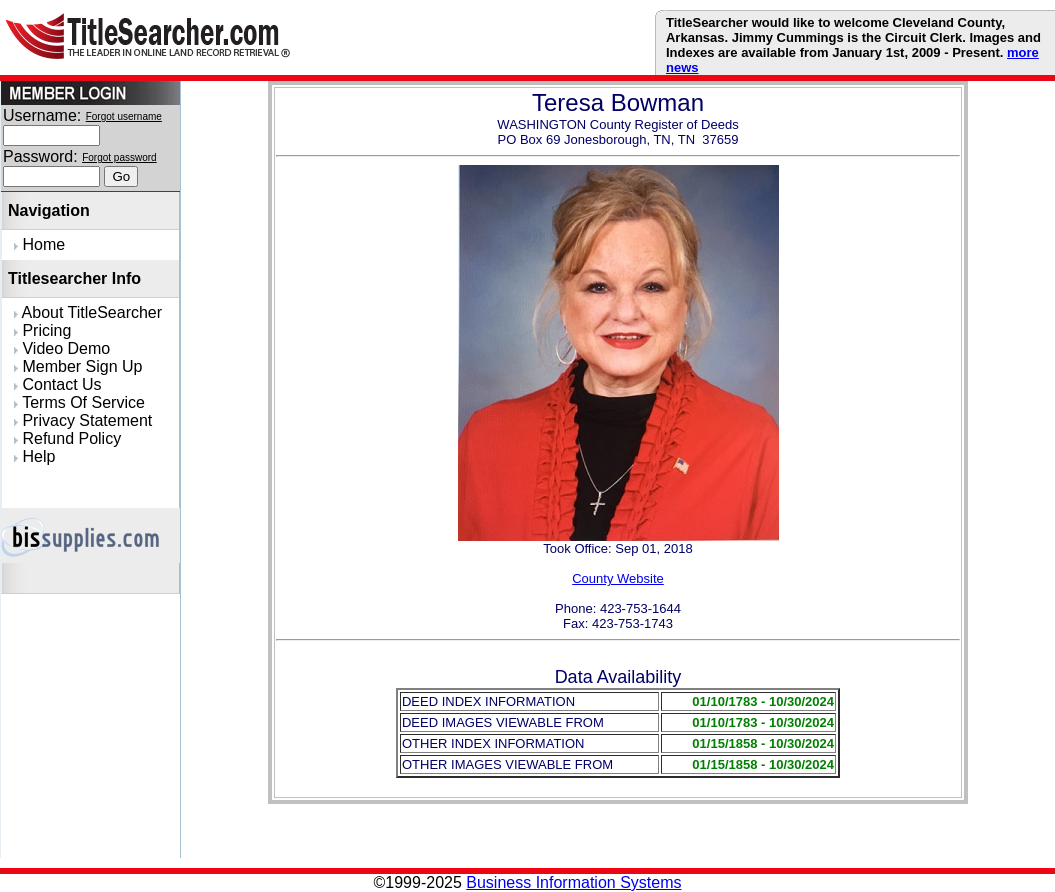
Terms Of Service (79, 402)
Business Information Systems (573, 882)
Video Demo (62, 348)
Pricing (42, 330)
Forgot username (124, 116)
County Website (618, 578)
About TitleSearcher (88, 312)
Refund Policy (67, 438)
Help (34, 456)
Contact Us (58, 384)
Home (39, 244)
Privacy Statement (83, 420)
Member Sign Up (78, 366)
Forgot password (119, 157)
